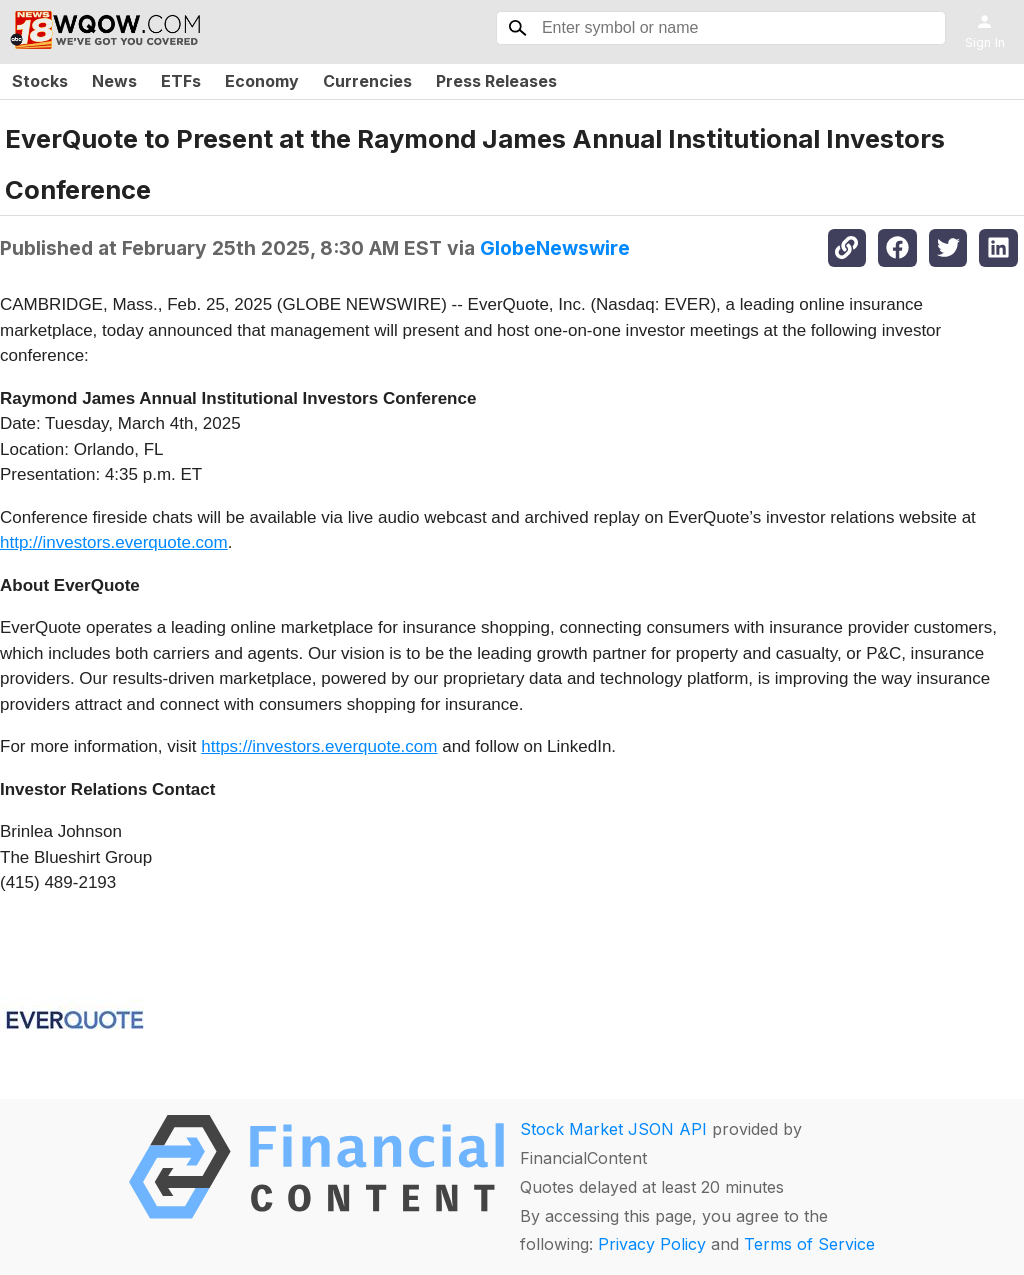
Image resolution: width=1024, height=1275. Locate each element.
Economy (262, 81)
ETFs (181, 81)
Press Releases (496, 81)
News (114, 81)
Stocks (40, 81)
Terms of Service (809, 1244)
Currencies (367, 81)
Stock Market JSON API (613, 1129)
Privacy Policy (652, 1244)
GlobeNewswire (555, 248)
